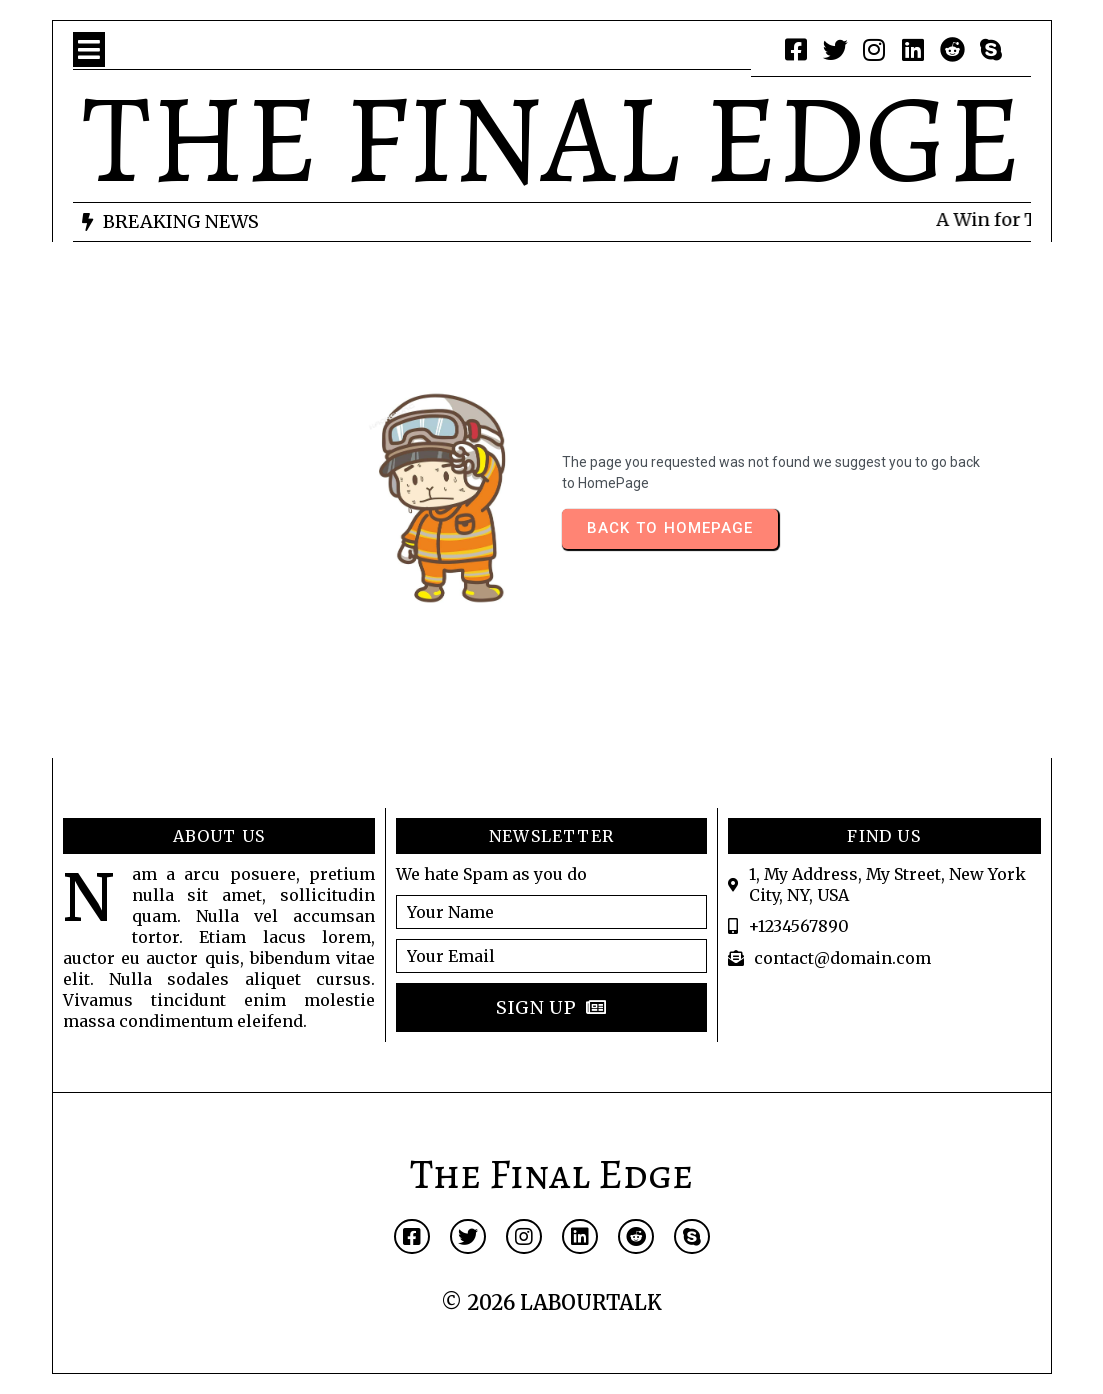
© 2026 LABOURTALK (551, 1302)
